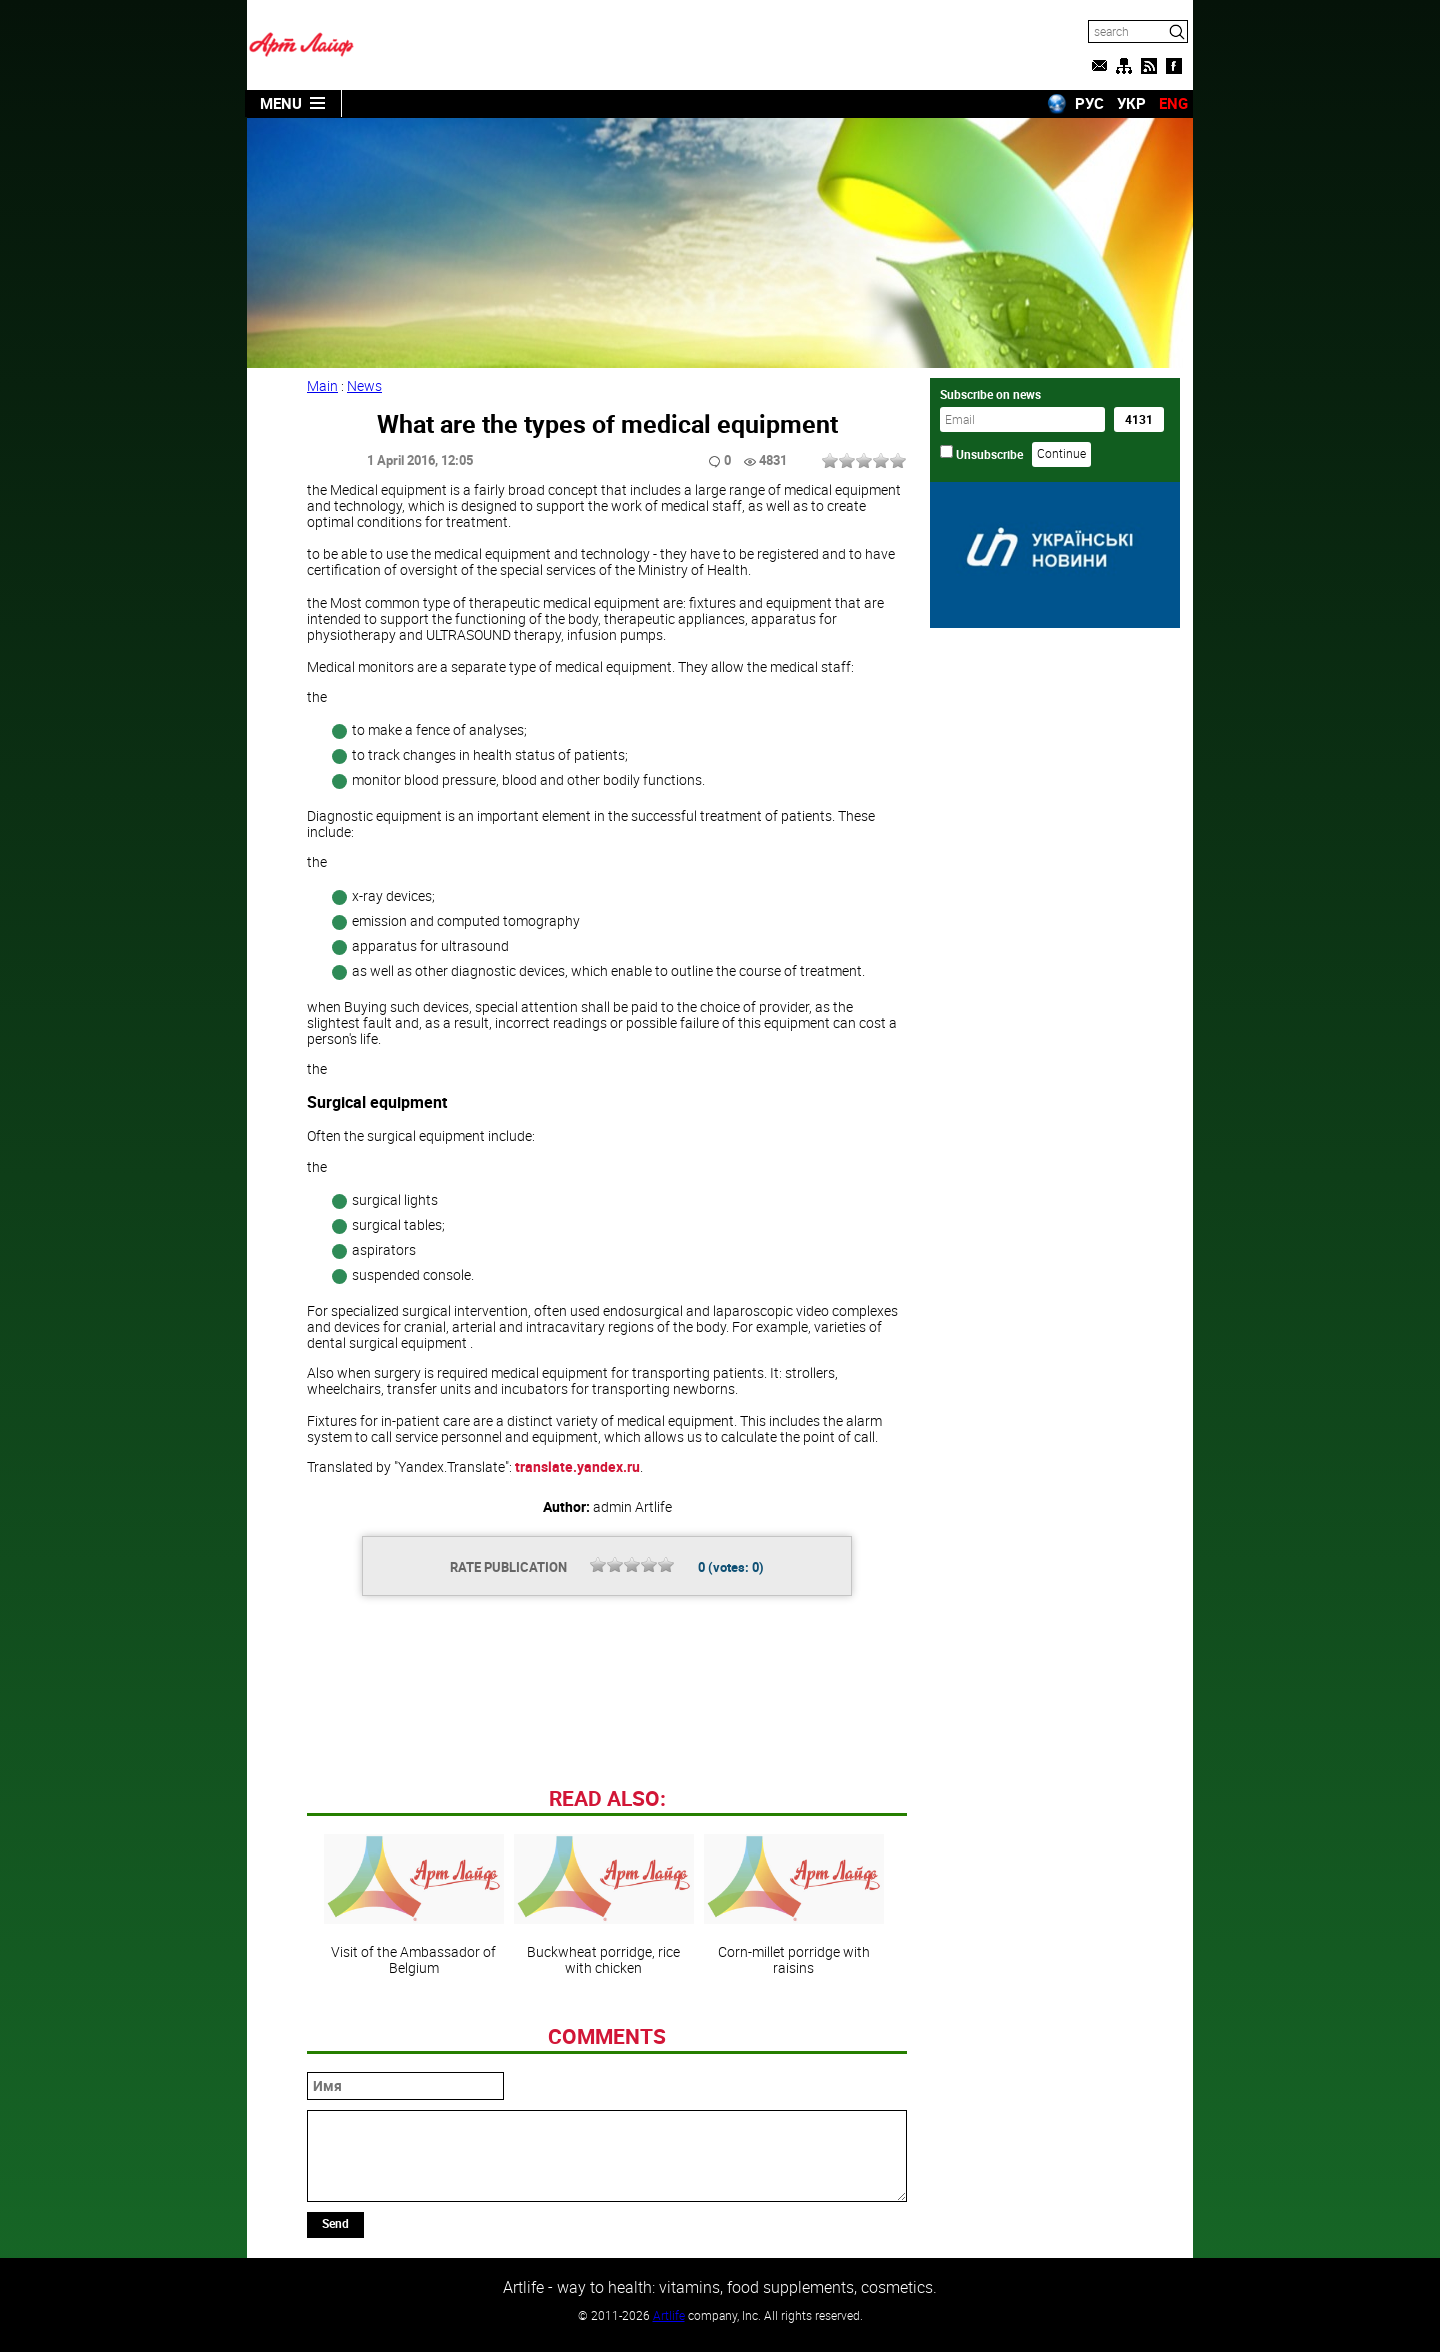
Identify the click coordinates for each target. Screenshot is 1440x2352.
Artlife (669, 2315)
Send (335, 2223)
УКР (1131, 103)
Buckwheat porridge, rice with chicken (604, 1905)
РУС (1089, 103)
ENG (1173, 103)
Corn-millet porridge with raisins (794, 1905)
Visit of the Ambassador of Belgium (414, 1905)
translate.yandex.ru (577, 1466)
